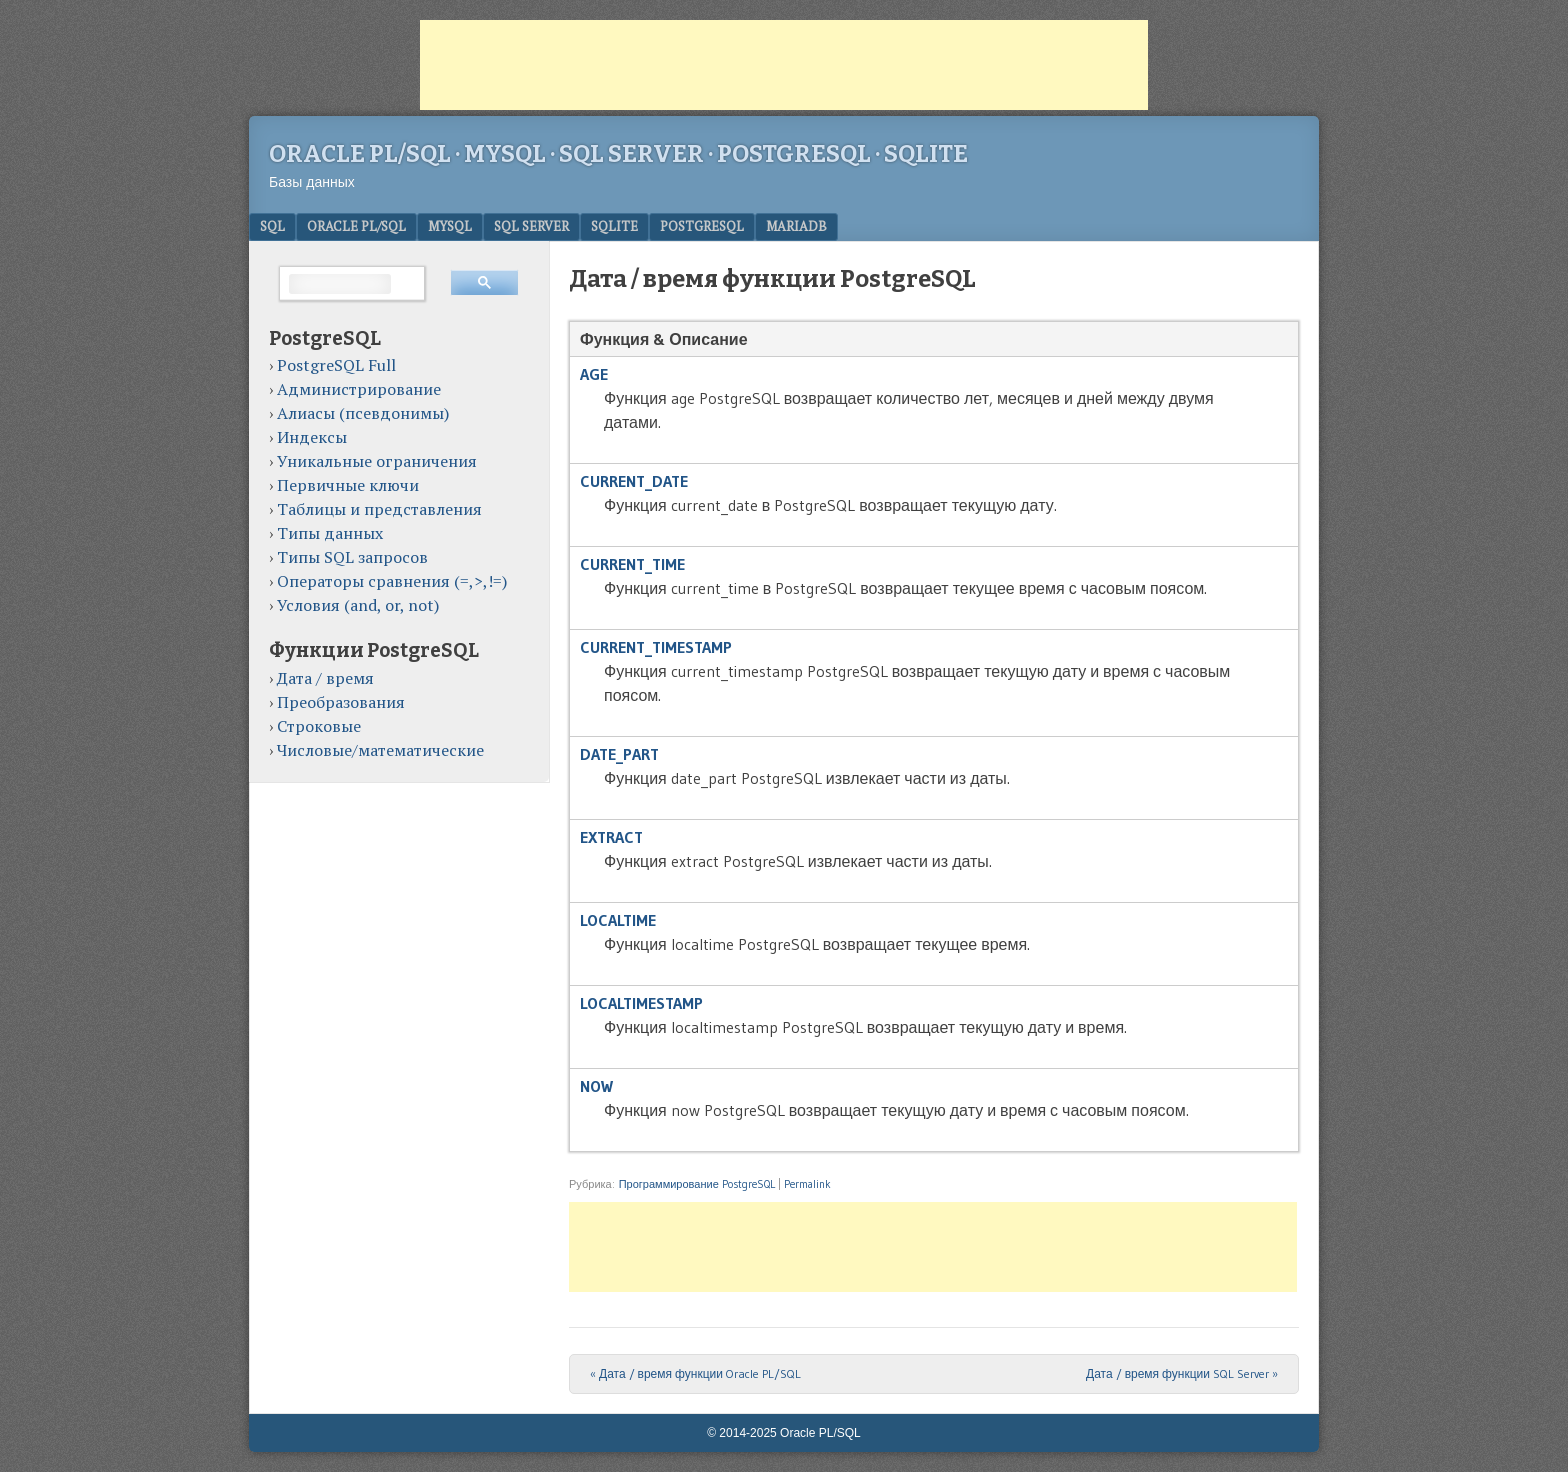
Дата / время (325, 678)
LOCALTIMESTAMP (641, 1003)
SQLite (614, 226)
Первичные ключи (348, 485)
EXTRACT (611, 837)
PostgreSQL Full (336, 365)
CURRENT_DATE (634, 481)
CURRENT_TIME (632, 564)
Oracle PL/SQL (356, 226)
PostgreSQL (702, 226)
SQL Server (531, 226)
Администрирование (359, 389)
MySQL (450, 226)
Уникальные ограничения (377, 461)
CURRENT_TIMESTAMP (656, 647)
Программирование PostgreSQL (697, 1184)
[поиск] (340, 284)
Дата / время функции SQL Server (1182, 1373)
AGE (594, 374)
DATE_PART (619, 754)
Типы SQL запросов (352, 557)
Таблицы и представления (379, 509)
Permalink (807, 1184)
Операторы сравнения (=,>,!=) (392, 581)
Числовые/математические (380, 750)
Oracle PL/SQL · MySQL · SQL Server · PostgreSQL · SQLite (618, 154)
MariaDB (796, 226)
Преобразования (341, 702)
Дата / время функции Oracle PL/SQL (695, 1373)
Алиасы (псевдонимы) (363, 413)
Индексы (312, 437)
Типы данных (330, 533)
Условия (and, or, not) (358, 605)
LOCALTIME (618, 920)
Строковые (319, 726)
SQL (272, 226)
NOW (596, 1086)
